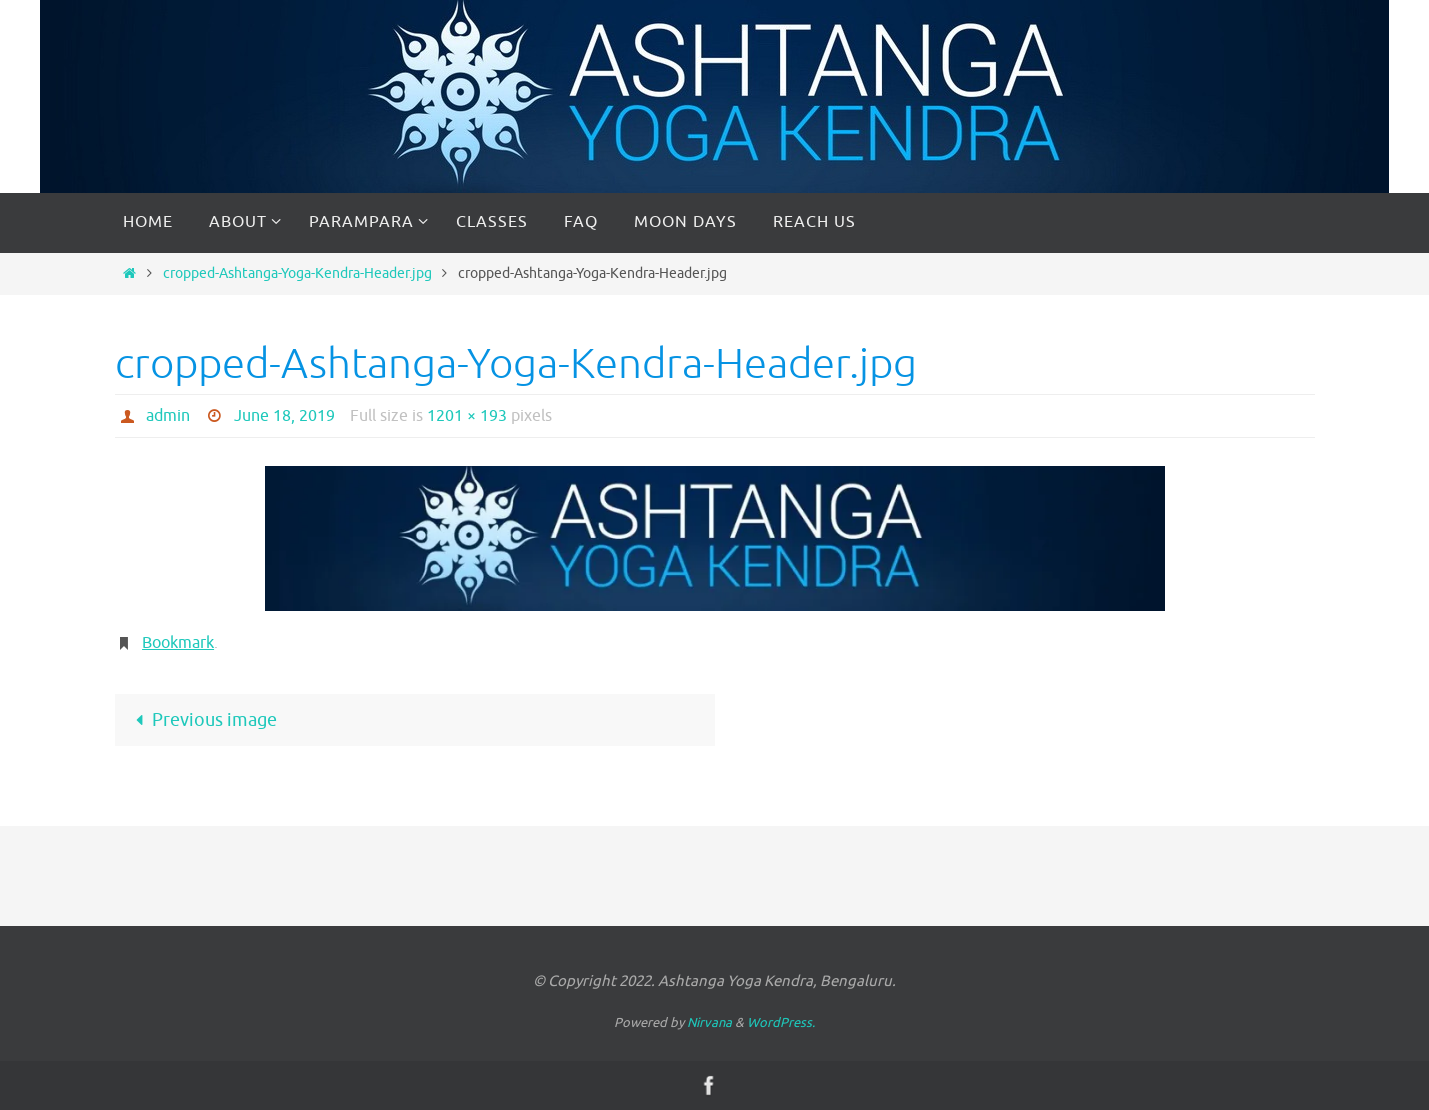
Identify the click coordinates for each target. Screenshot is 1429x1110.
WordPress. (781, 1022)
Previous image (202, 720)
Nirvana (709, 1022)
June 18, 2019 (284, 416)
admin (168, 416)
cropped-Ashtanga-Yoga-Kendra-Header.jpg (297, 273)
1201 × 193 (467, 416)
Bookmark (178, 643)
